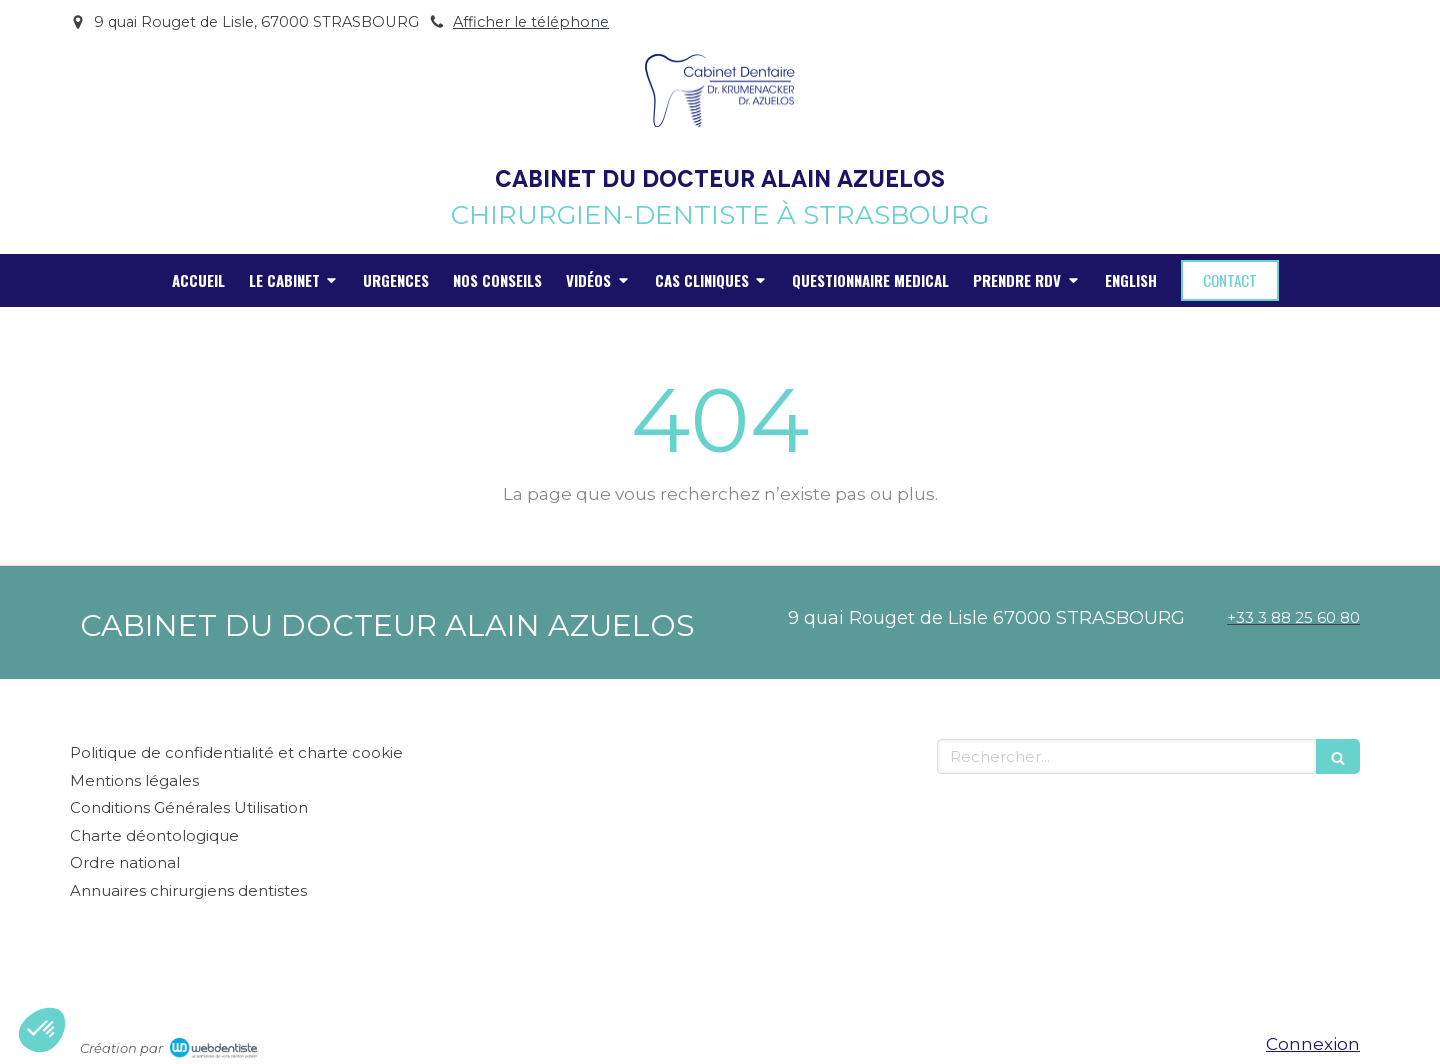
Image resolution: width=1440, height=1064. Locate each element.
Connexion (1313, 1044)
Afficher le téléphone (531, 22)
